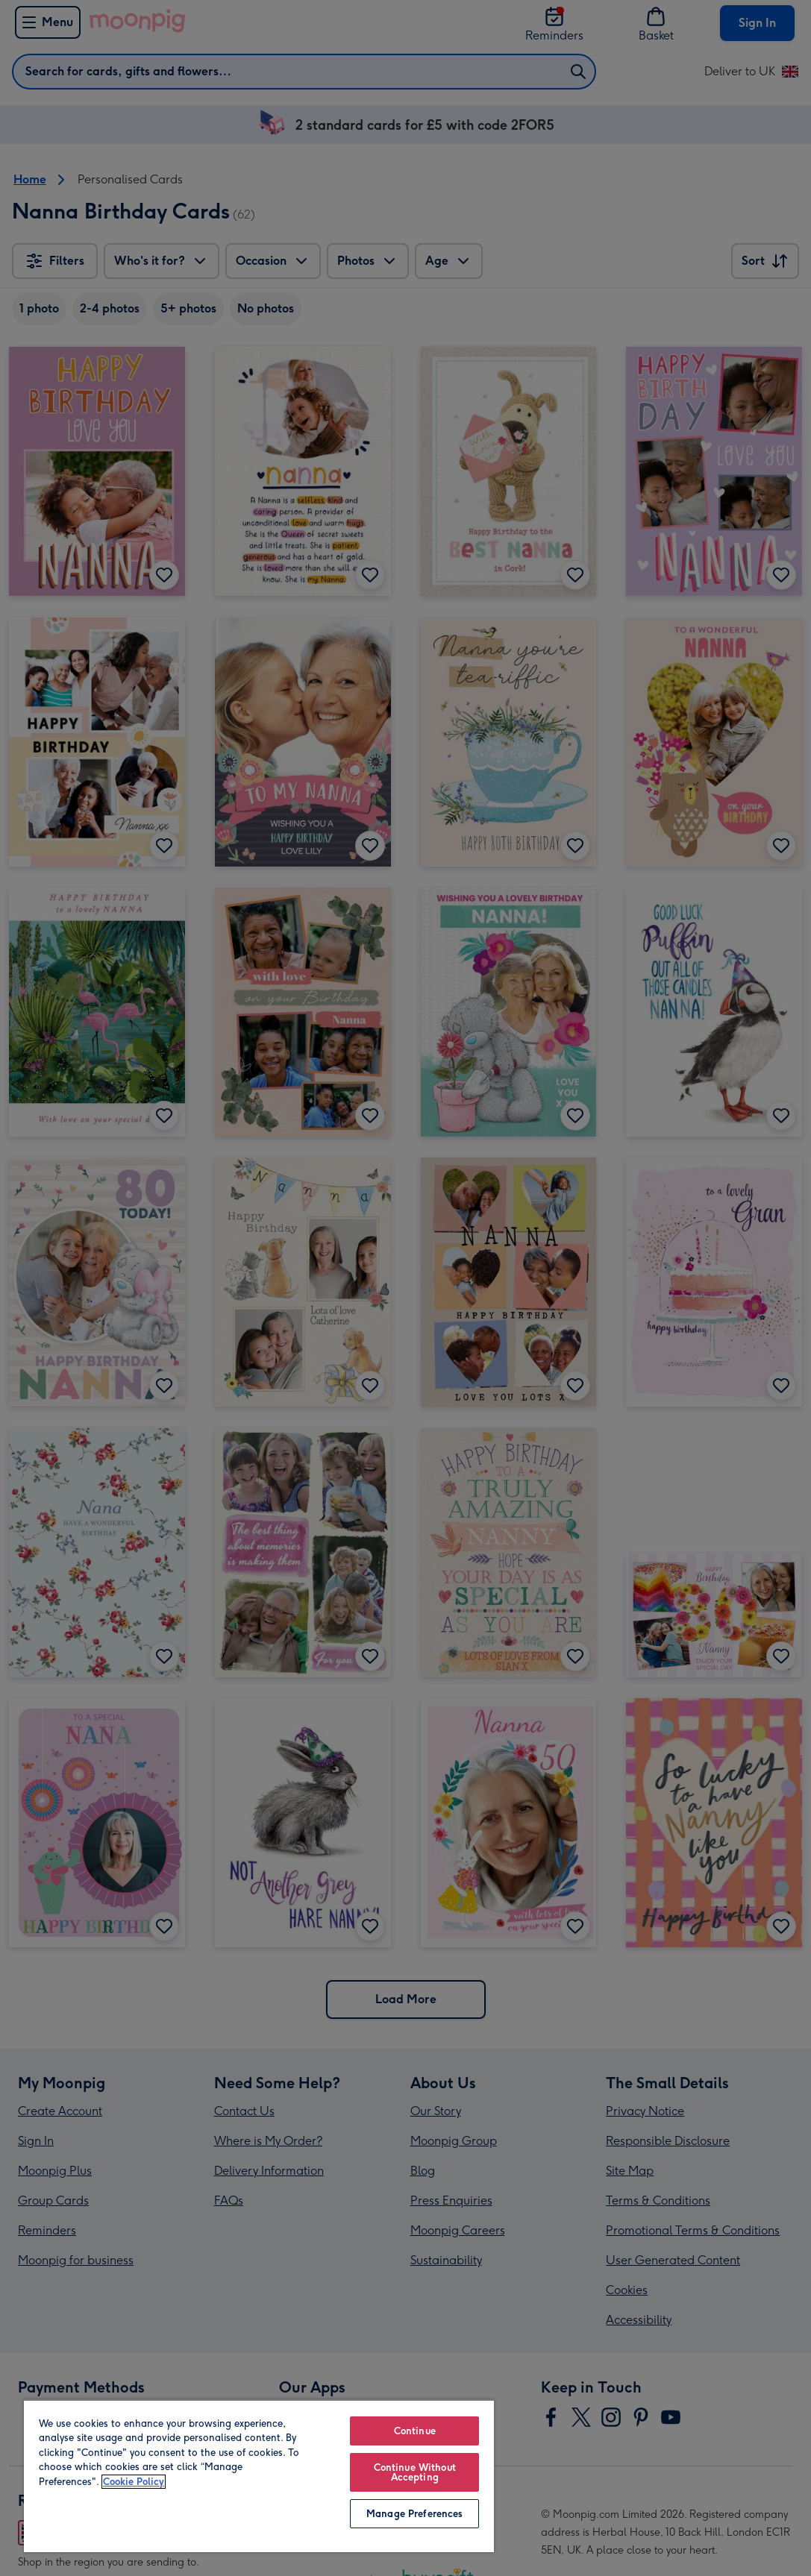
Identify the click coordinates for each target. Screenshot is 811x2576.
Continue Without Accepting (415, 2472)
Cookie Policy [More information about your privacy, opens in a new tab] (133, 2481)
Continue (415, 2431)
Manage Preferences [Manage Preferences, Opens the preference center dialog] (414, 2513)
